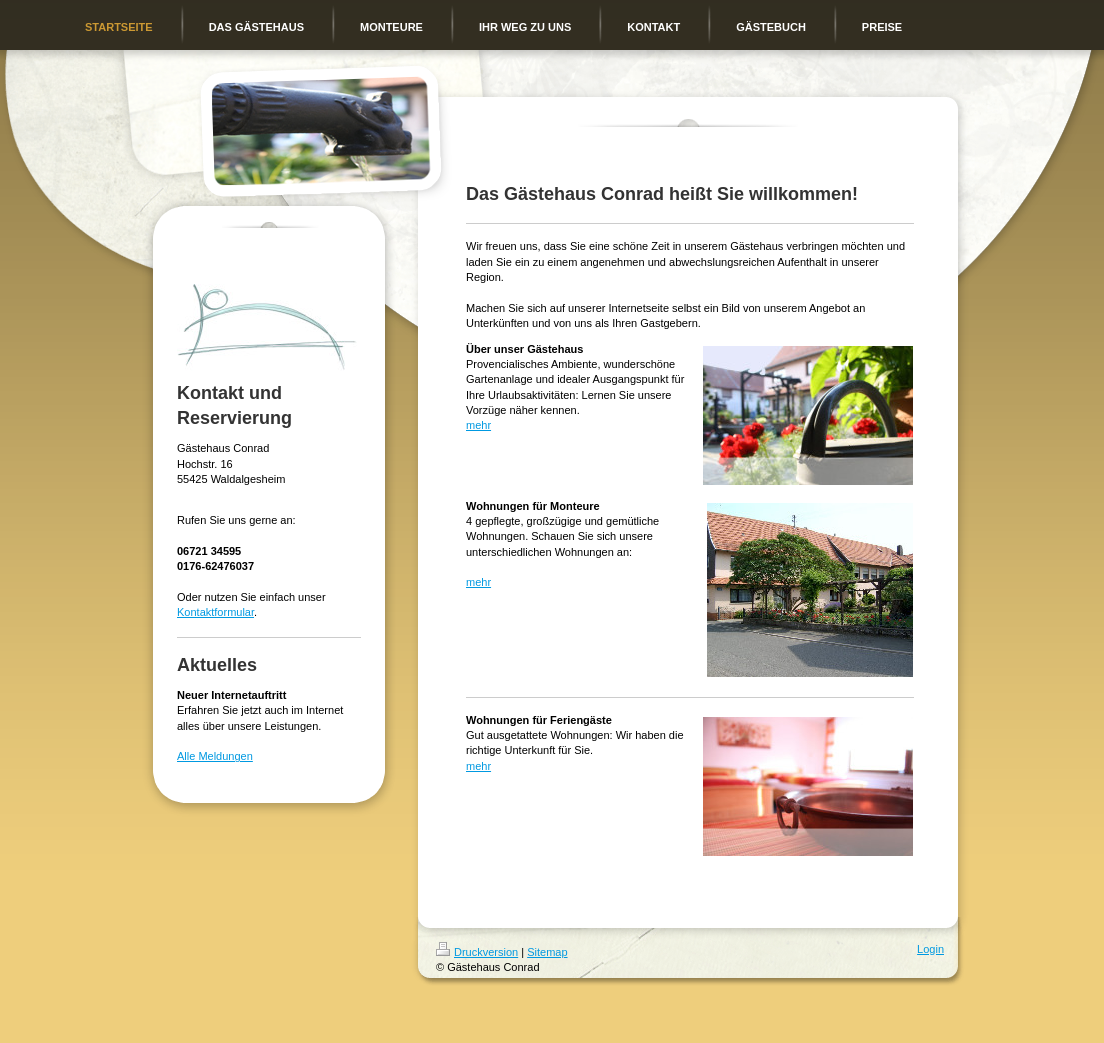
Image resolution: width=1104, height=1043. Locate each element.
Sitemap (547, 952)
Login (930, 949)
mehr (478, 425)
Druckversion (477, 952)
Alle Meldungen (215, 756)
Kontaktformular (215, 612)
